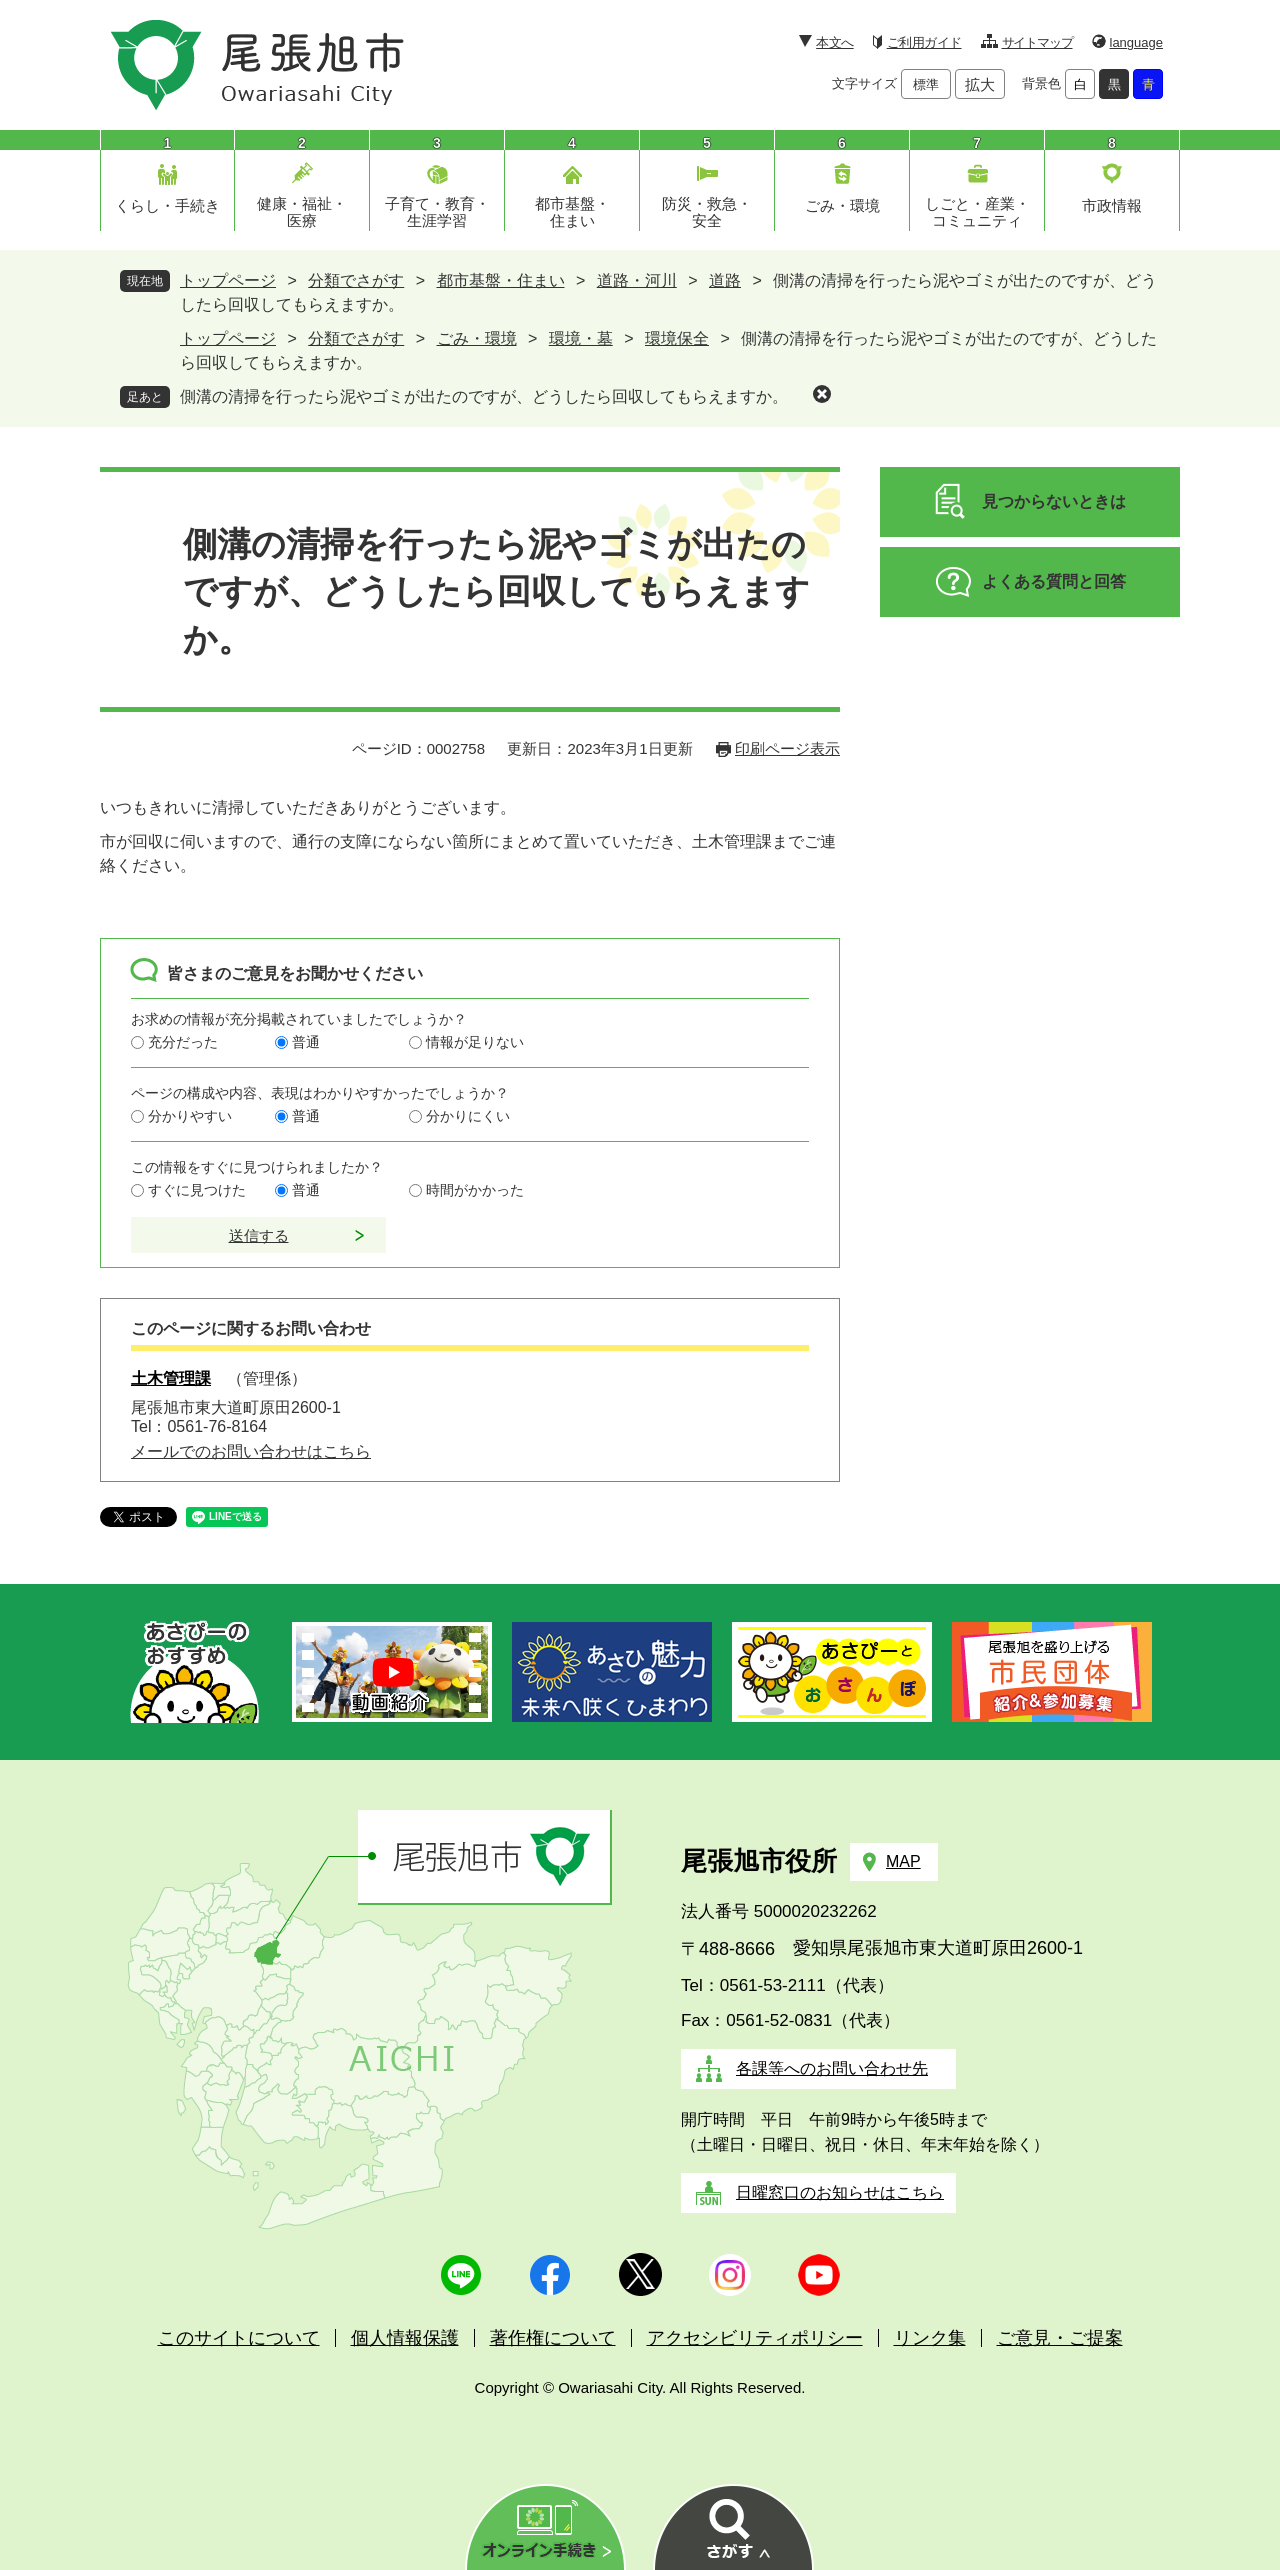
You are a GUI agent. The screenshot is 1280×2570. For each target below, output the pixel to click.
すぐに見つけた (197, 1190)
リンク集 (930, 2338)
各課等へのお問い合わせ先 (832, 2068)
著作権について (553, 2338)
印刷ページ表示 (787, 748)
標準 (926, 84)
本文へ (834, 42)
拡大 (980, 84)
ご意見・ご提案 (1060, 2338)
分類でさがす (356, 280)
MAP (903, 1861)
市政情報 (1112, 205)
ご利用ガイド (924, 42)
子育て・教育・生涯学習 (437, 212)
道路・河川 (637, 280)
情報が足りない (475, 1042)
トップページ (228, 280)
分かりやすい (190, 1116)
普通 (306, 1042)
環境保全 (677, 338)
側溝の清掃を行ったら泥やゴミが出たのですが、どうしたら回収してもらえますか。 (484, 396)
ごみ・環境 (842, 205)
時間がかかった (475, 1190)
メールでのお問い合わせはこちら (251, 1451)
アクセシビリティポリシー (755, 2338)
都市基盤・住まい (572, 212)
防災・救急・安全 (707, 212)
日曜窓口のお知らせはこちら (840, 2192)
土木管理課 (171, 1378)
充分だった (183, 1042)
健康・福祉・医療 (302, 212)
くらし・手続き (167, 205)
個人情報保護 (405, 2338)
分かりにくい (468, 1116)
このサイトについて (239, 2338)
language (1137, 42)
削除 (822, 394)
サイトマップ (1037, 42)
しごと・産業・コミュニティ (977, 212)
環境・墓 (581, 338)
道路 (725, 280)
